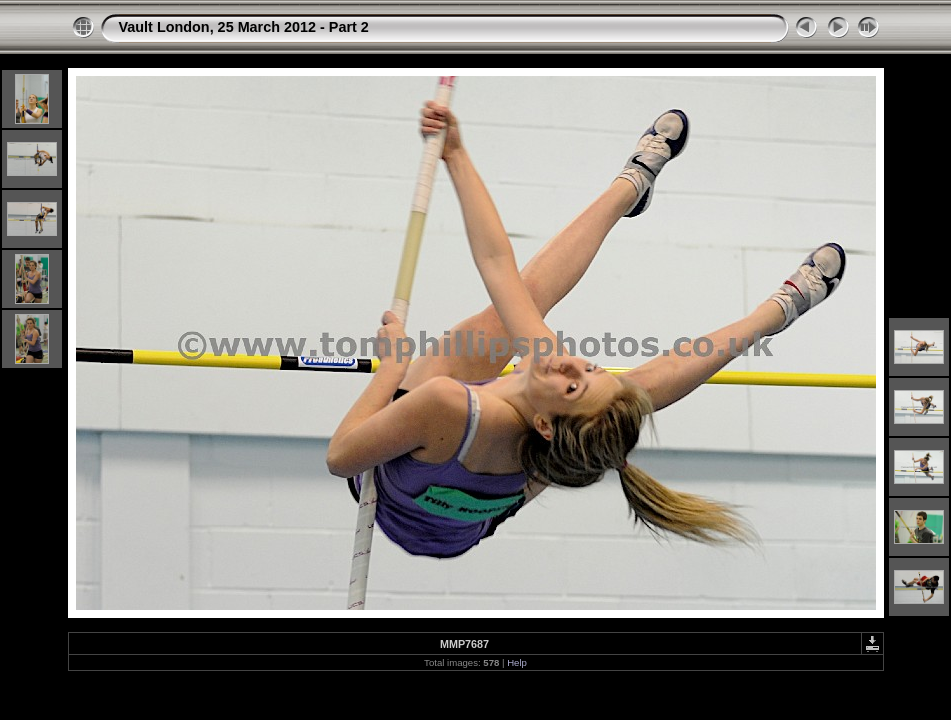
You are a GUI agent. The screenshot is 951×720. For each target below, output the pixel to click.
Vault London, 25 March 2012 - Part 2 (244, 27)
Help (517, 662)
